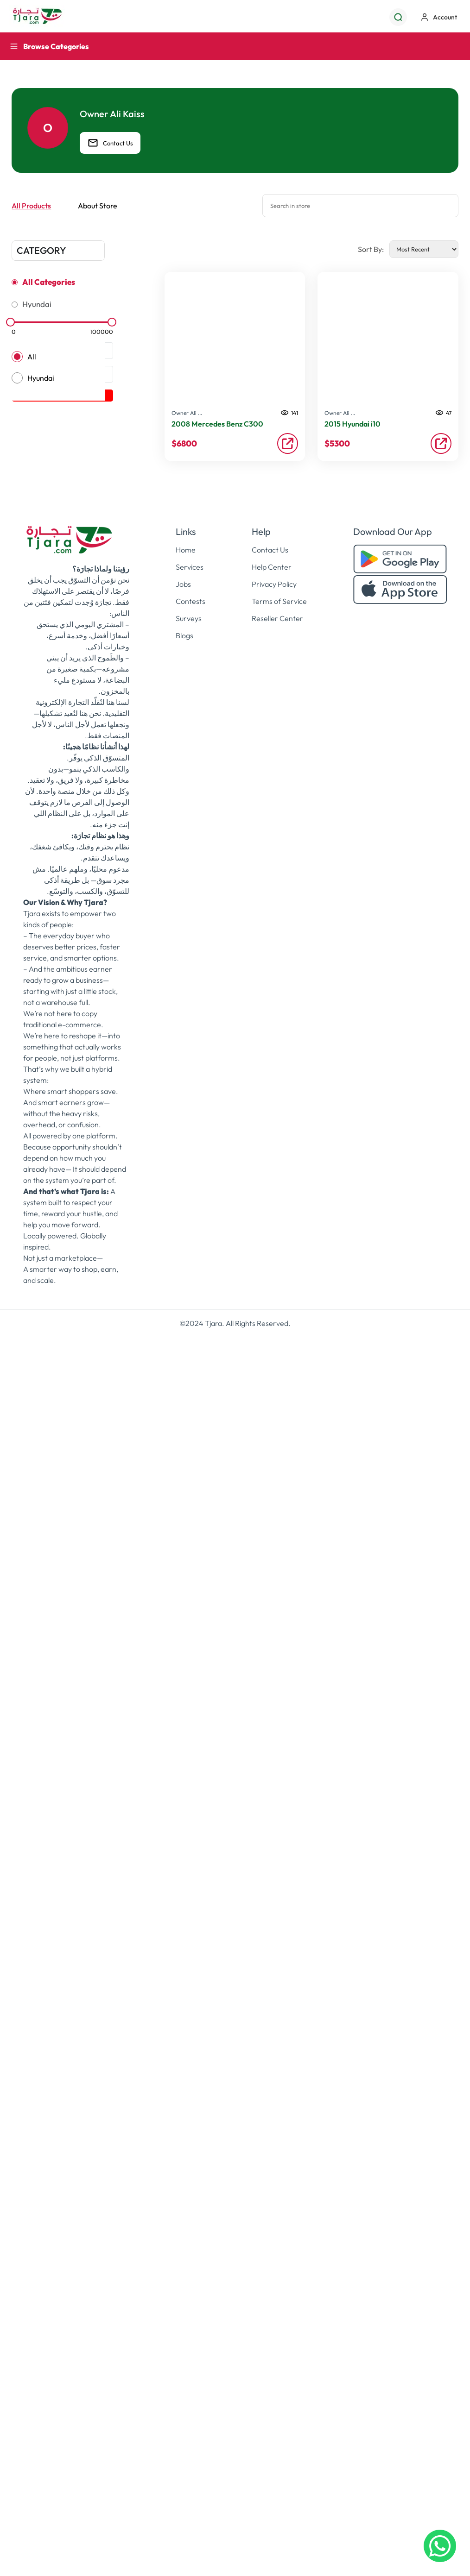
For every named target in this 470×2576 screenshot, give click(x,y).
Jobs (183, 1790)
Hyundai (36, 304)
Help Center (272, 1773)
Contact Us (110, 143)
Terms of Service (279, 1807)
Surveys (189, 1824)
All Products (31, 205)
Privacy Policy (274, 1790)
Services (189, 1773)
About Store (97, 205)
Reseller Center (277, 1824)
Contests (190, 1807)
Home (186, 1756)
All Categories (48, 282)
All (31, 356)
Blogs (184, 1842)
